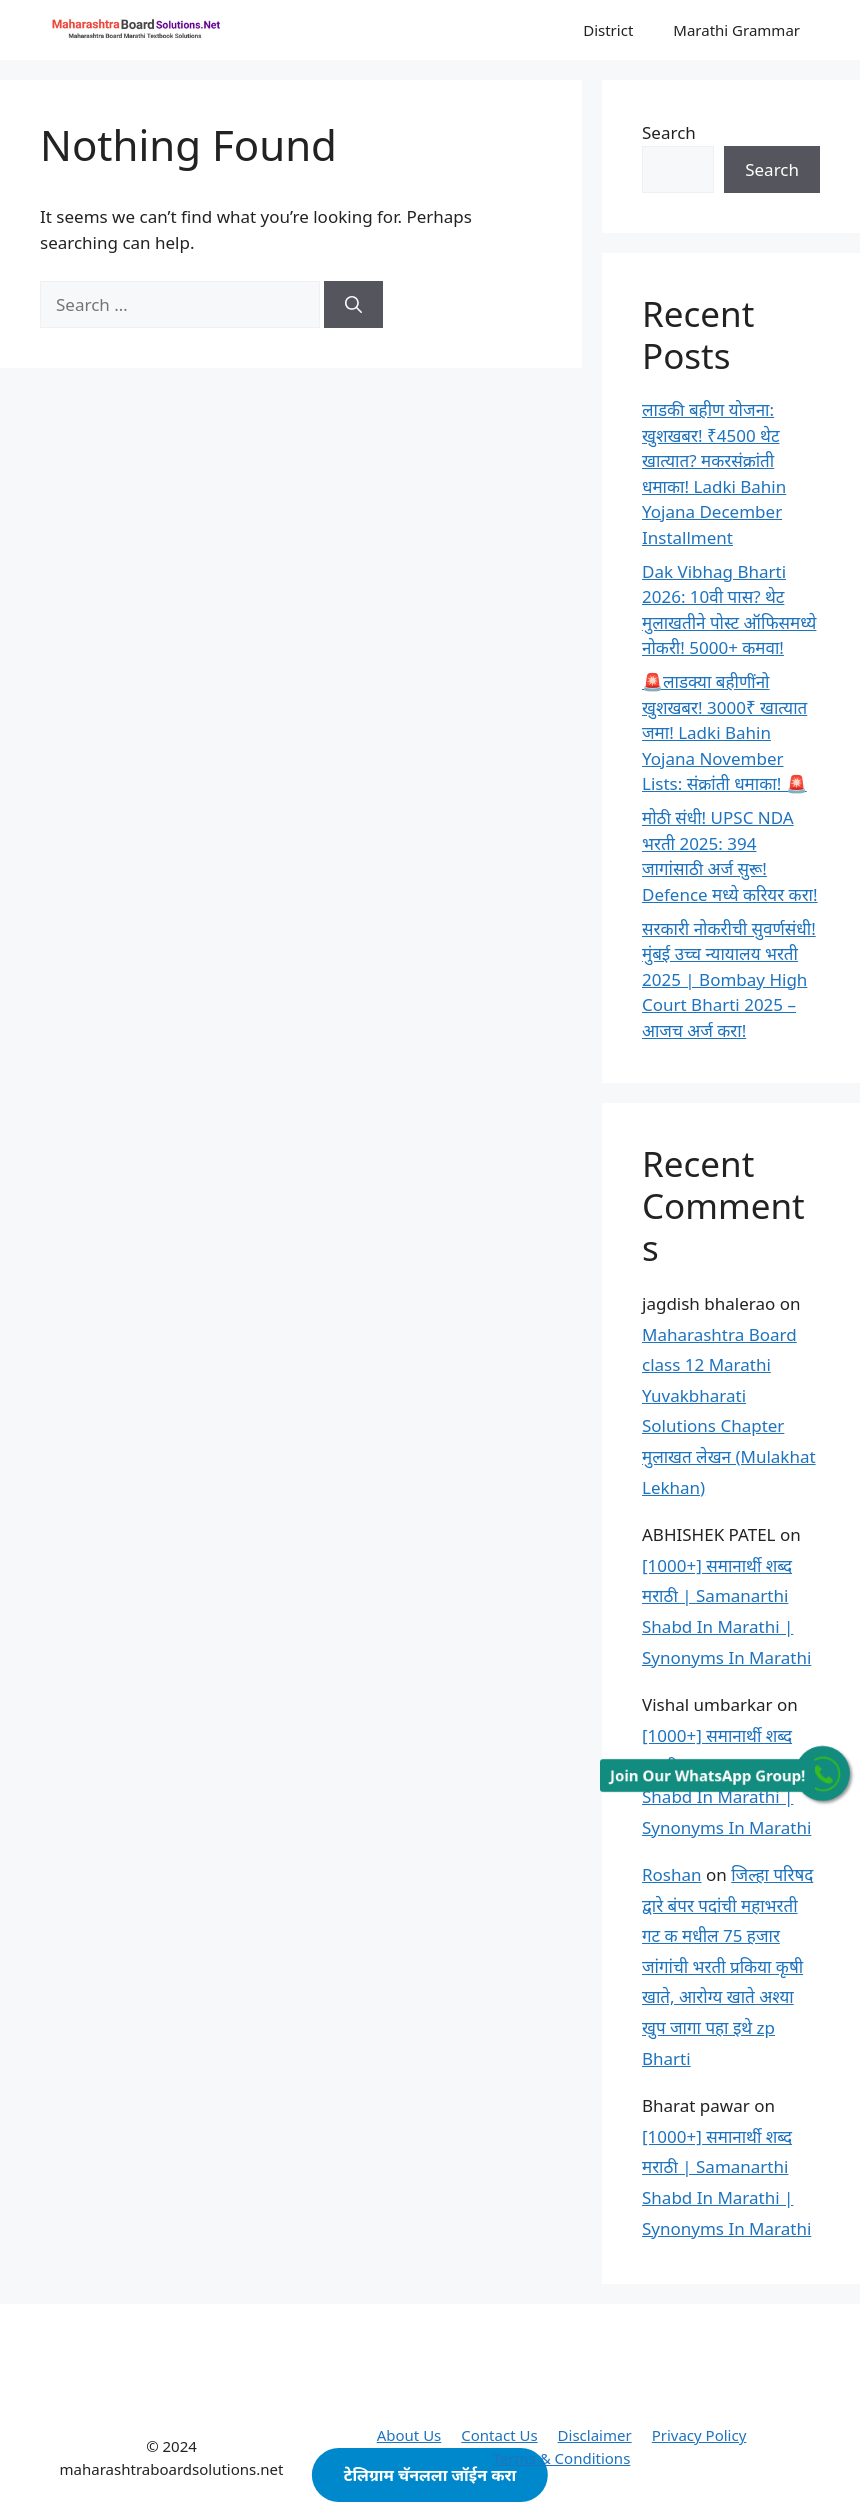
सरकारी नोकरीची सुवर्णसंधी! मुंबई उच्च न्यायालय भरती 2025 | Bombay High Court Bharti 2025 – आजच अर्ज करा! (729, 979)
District (608, 30)
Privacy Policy (699, 2435)
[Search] (353, 305)
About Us (409, 2435)
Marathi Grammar (736, 30)
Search (669, 132)
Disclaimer (595, 2435)
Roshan (672, 1874)
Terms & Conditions (562, 2458)
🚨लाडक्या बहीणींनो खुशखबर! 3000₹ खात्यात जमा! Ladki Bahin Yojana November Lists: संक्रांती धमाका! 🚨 (724, 732)
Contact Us (499, 2435)
